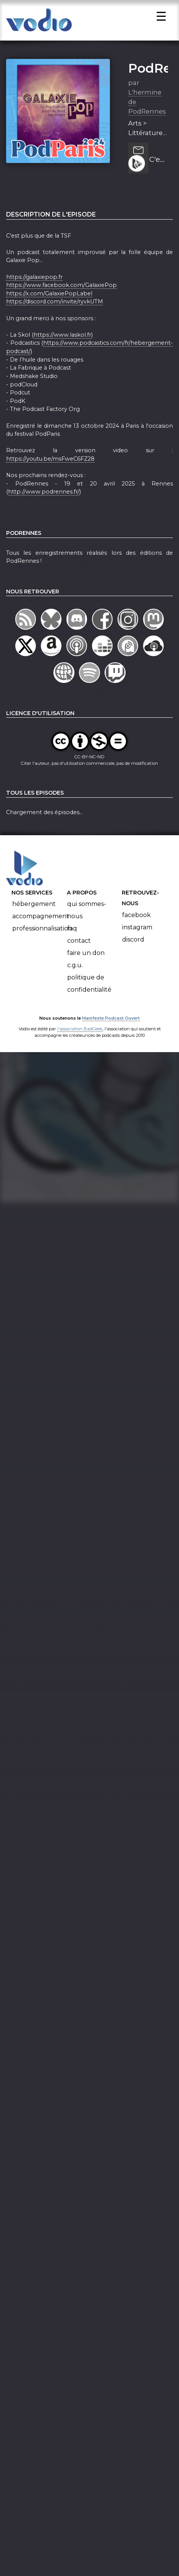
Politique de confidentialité (89, 988)
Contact (79, 945)
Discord (133, 944)
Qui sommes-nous (86, 914)
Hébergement (34, 908)
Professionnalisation (42, 933)
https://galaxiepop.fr (34, 281)
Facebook (136, 919)
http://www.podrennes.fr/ (43, 496)
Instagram (137, 931)
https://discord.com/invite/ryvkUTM (54, 306)
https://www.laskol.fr (62, 339)
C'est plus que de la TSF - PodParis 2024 (158, 164)
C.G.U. (75, 969)
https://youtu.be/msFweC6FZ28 (50, 463)
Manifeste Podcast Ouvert (111, 1022)
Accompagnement (40, 920)
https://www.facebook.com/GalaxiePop (61, 289)
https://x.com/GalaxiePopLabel (49, 298)
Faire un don (86, 957)
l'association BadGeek (80, 1033)
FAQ (72, 933)
